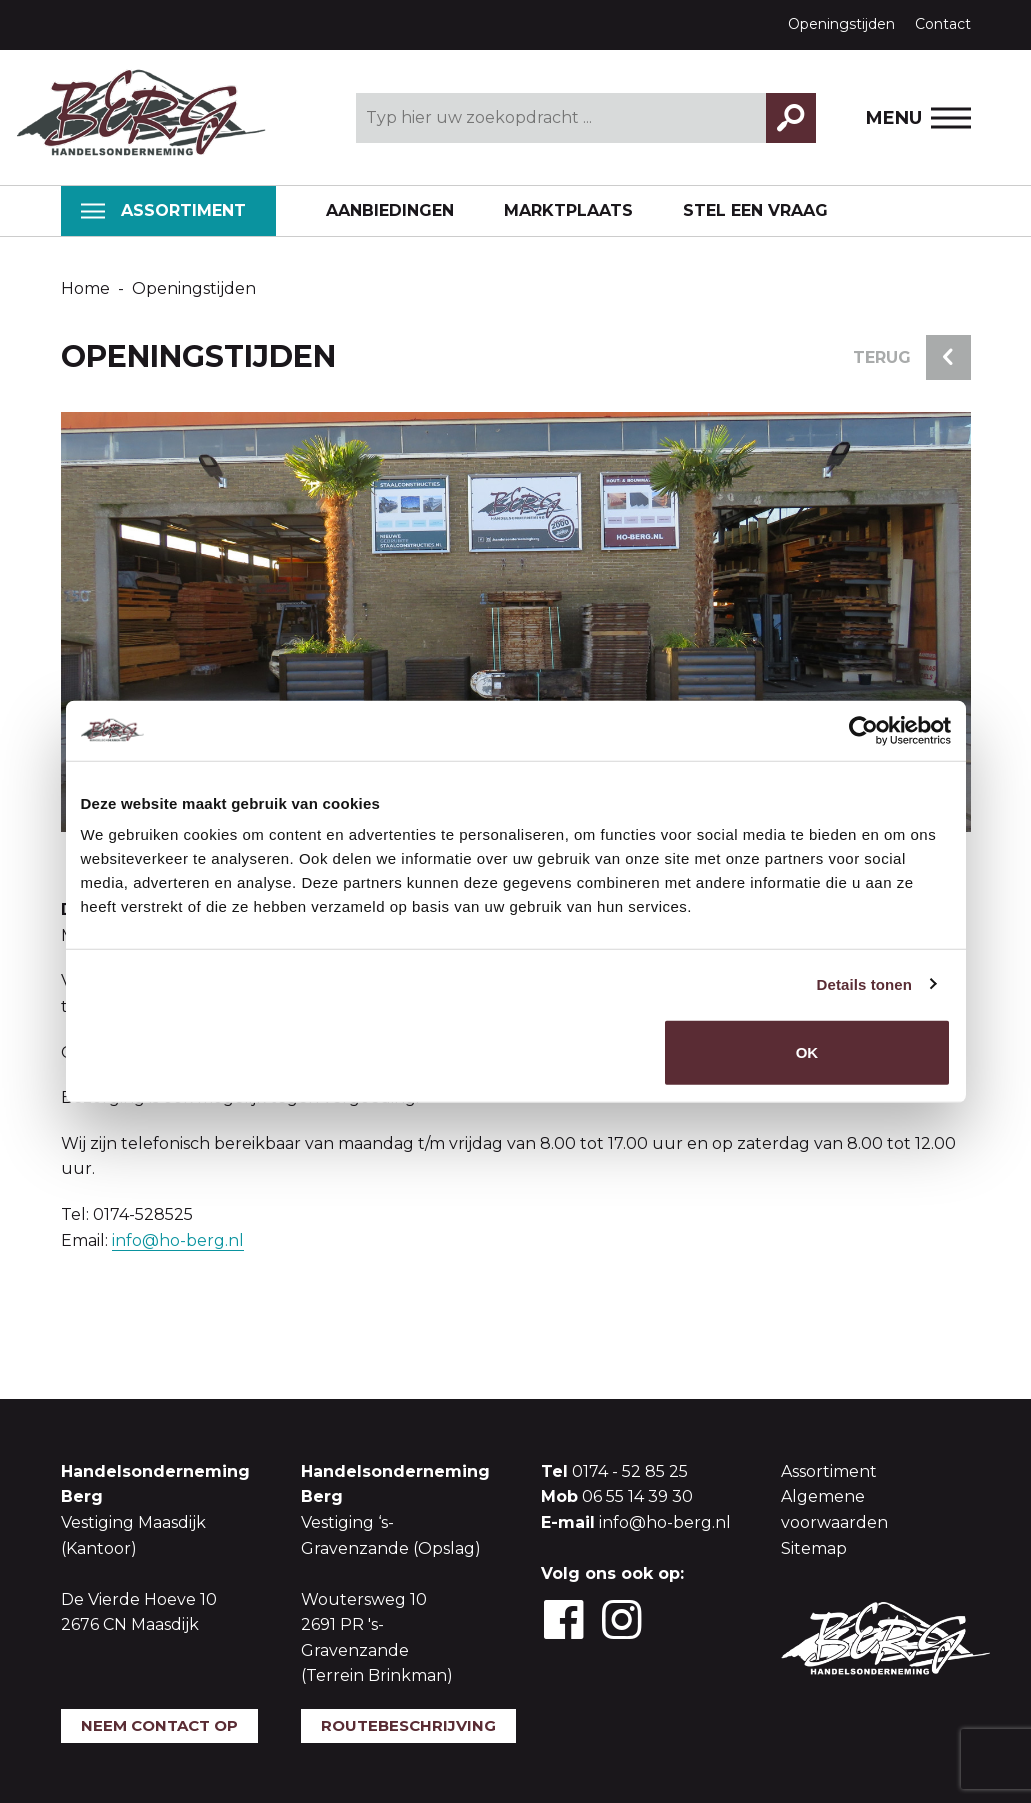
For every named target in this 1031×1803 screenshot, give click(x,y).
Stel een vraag (755, 210)
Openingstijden (841, 24)
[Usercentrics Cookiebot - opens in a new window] (863, 730)
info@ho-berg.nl (178, 1240)
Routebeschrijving (408, 1725)
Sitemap (814, 1548)
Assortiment (163, 210)
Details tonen (864, 983)
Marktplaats (568, 210)
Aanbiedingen (390, 210)
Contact (943, 24)
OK (807, 1052)
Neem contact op (159, 1725)
